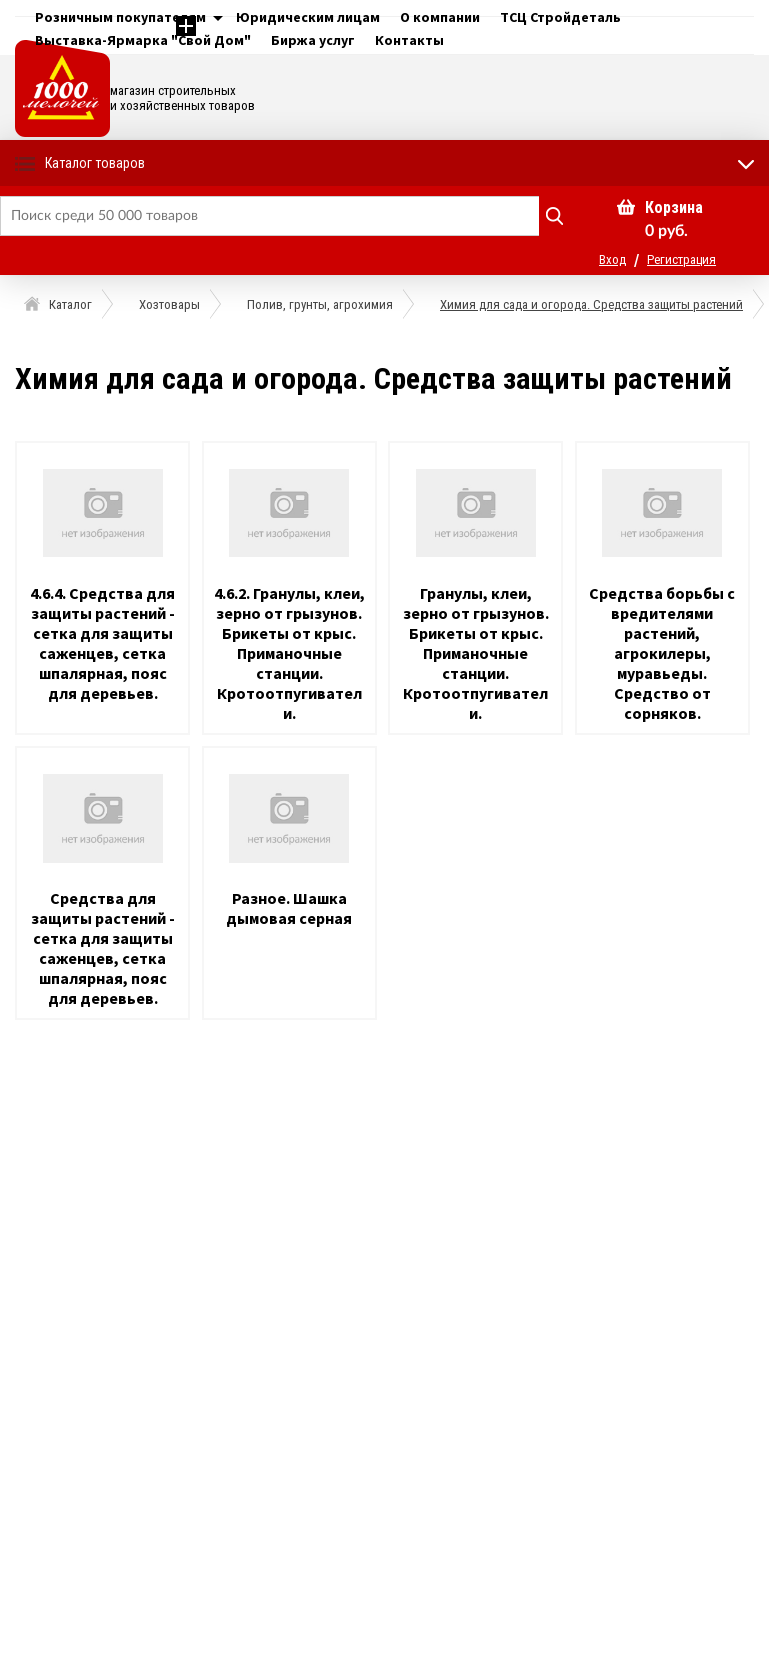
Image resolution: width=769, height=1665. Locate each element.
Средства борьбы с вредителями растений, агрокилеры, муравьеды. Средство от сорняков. (662, 653)
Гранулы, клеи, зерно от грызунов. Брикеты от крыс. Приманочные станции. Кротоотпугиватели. (476, 653)
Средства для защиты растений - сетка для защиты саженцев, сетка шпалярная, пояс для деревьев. (103, 948)
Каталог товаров (95, 163)
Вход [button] (612, 259)
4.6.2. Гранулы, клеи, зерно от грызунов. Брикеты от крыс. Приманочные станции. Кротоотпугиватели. (289, 653)
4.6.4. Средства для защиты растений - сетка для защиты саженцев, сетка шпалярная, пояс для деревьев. (102, 643)
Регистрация (681, 259)
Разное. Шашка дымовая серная (289, 908)
